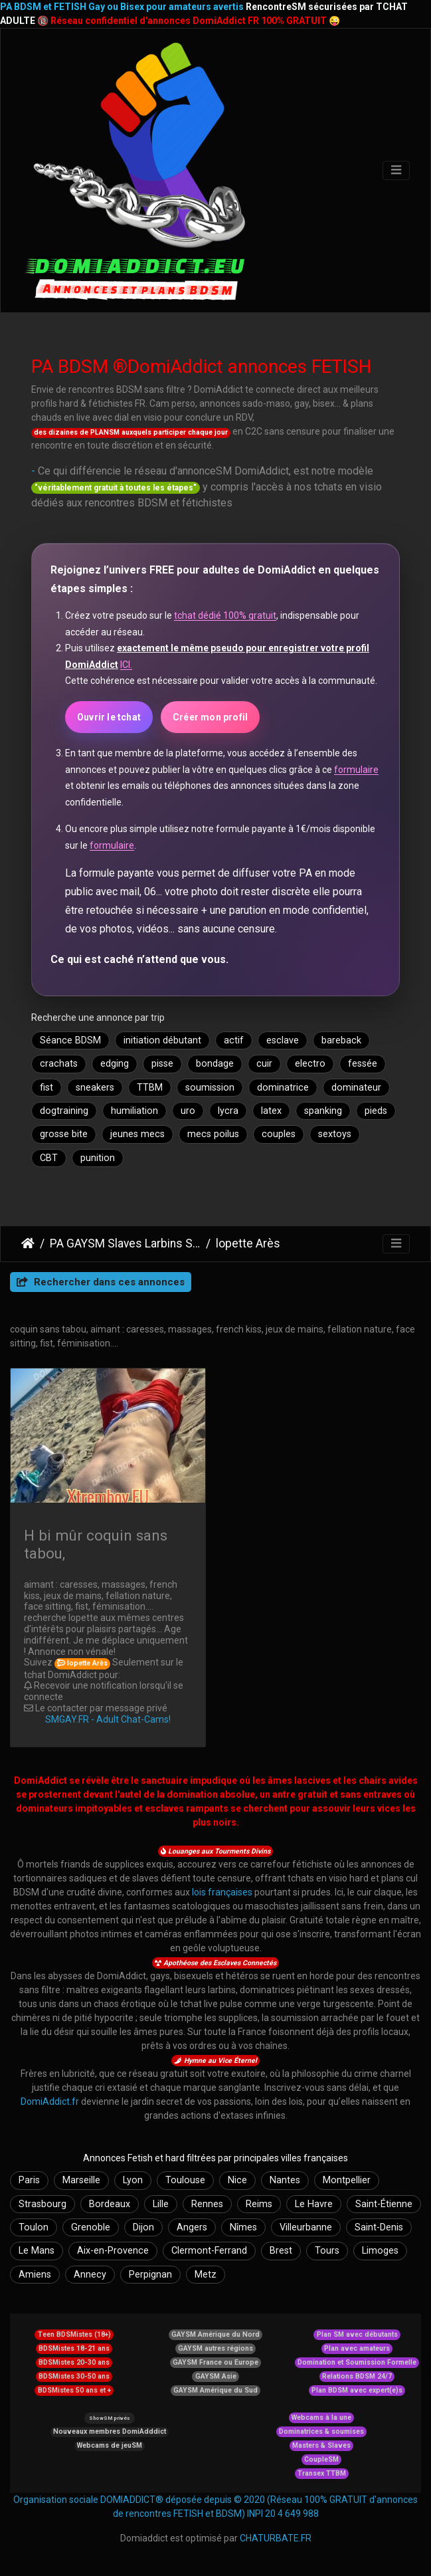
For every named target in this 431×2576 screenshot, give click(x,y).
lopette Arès (248, 1243)
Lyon (133, 2180)
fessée (362, 1063)
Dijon (143, 2227)
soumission (209, 1087)
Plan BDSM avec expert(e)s (356, 2390)
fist (46, 1087)
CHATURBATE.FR (275, 2538)
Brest (281, 2250)
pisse (162, 1063)
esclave (282, 1040)
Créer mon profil (210, 717)
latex (271, 1111)
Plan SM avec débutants (357, 2334)
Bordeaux (109, 2204)
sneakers (95, 1087)
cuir (264, 1063)
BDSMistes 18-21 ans (74, 2348)
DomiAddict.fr (50, 2101)
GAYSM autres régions (215, 2348)
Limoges (380, 2250)
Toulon (33, 2227)
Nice (237, 2180)
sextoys (334, 1134)
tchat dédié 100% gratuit (225, 615)
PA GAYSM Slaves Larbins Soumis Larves (125, 1243)
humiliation (134, 1111)
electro (310, 1063)
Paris (29, 2180)
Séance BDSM (70, 1040)
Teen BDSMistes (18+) (74, 2334)
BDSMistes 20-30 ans (74, 2362)
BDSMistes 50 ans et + (74, 2390)
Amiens (35, 2274)
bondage (215, 1063)
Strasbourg (42, 2204)
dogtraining (64, 1111)
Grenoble (90, 2227)
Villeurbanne (306, 2227)
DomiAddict (28, 1243)
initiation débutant (162, 1040)
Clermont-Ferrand (209, 2250)
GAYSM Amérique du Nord (215, 2334)
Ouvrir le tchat (109, 717)
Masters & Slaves (321, 2445)
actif (234, 1040)
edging (114, 1063)
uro (188, 1111)
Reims (259, 2204)
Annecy (90, 2274)
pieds (376, 1111)
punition (97, 1158)
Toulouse (185, 2180)
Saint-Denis (379, 2227)
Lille (161, 2204)
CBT (49, 1158)
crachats (59, 1063)
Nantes (285, 2180)
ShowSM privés (109, 2418)
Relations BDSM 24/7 (357, 2376)
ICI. (126, 664)
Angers (192, 2227)
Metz (205, 2274)
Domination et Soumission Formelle (357, 2362)
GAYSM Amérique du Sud (215, 2390)
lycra (228, 1111)
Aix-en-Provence (113, 2250)
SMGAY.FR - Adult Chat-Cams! (108, 1719)
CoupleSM (321, 2459)
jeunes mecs (137, 1134)
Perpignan (150, 2274)
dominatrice (283, 1087)
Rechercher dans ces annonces (101, 1282)
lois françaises (222, 1892)
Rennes (207, 2204)
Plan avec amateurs (357, 2348)
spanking (323, 1111)
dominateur (356, 1087)
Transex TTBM (322, 2473)
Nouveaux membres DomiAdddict (109, 2431)
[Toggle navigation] (396, 170)
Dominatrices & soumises (321, 2431)
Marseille (81, 2180)
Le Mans (36, 2250)
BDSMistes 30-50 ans (74, 2376)
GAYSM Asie (215, 2376)
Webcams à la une (321, 2417)
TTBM (150, 1087)
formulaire (356, 769)
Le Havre (314, 2204)
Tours (327, 2250)
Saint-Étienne (383, 2204)
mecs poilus (213, 1134)
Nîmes (243, 2227)
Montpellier (347, 2180)
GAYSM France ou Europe (215, 2362)
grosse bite (64, 1134)
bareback (341, 1040)
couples (279, 1134)
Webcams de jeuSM (109, 2445)
